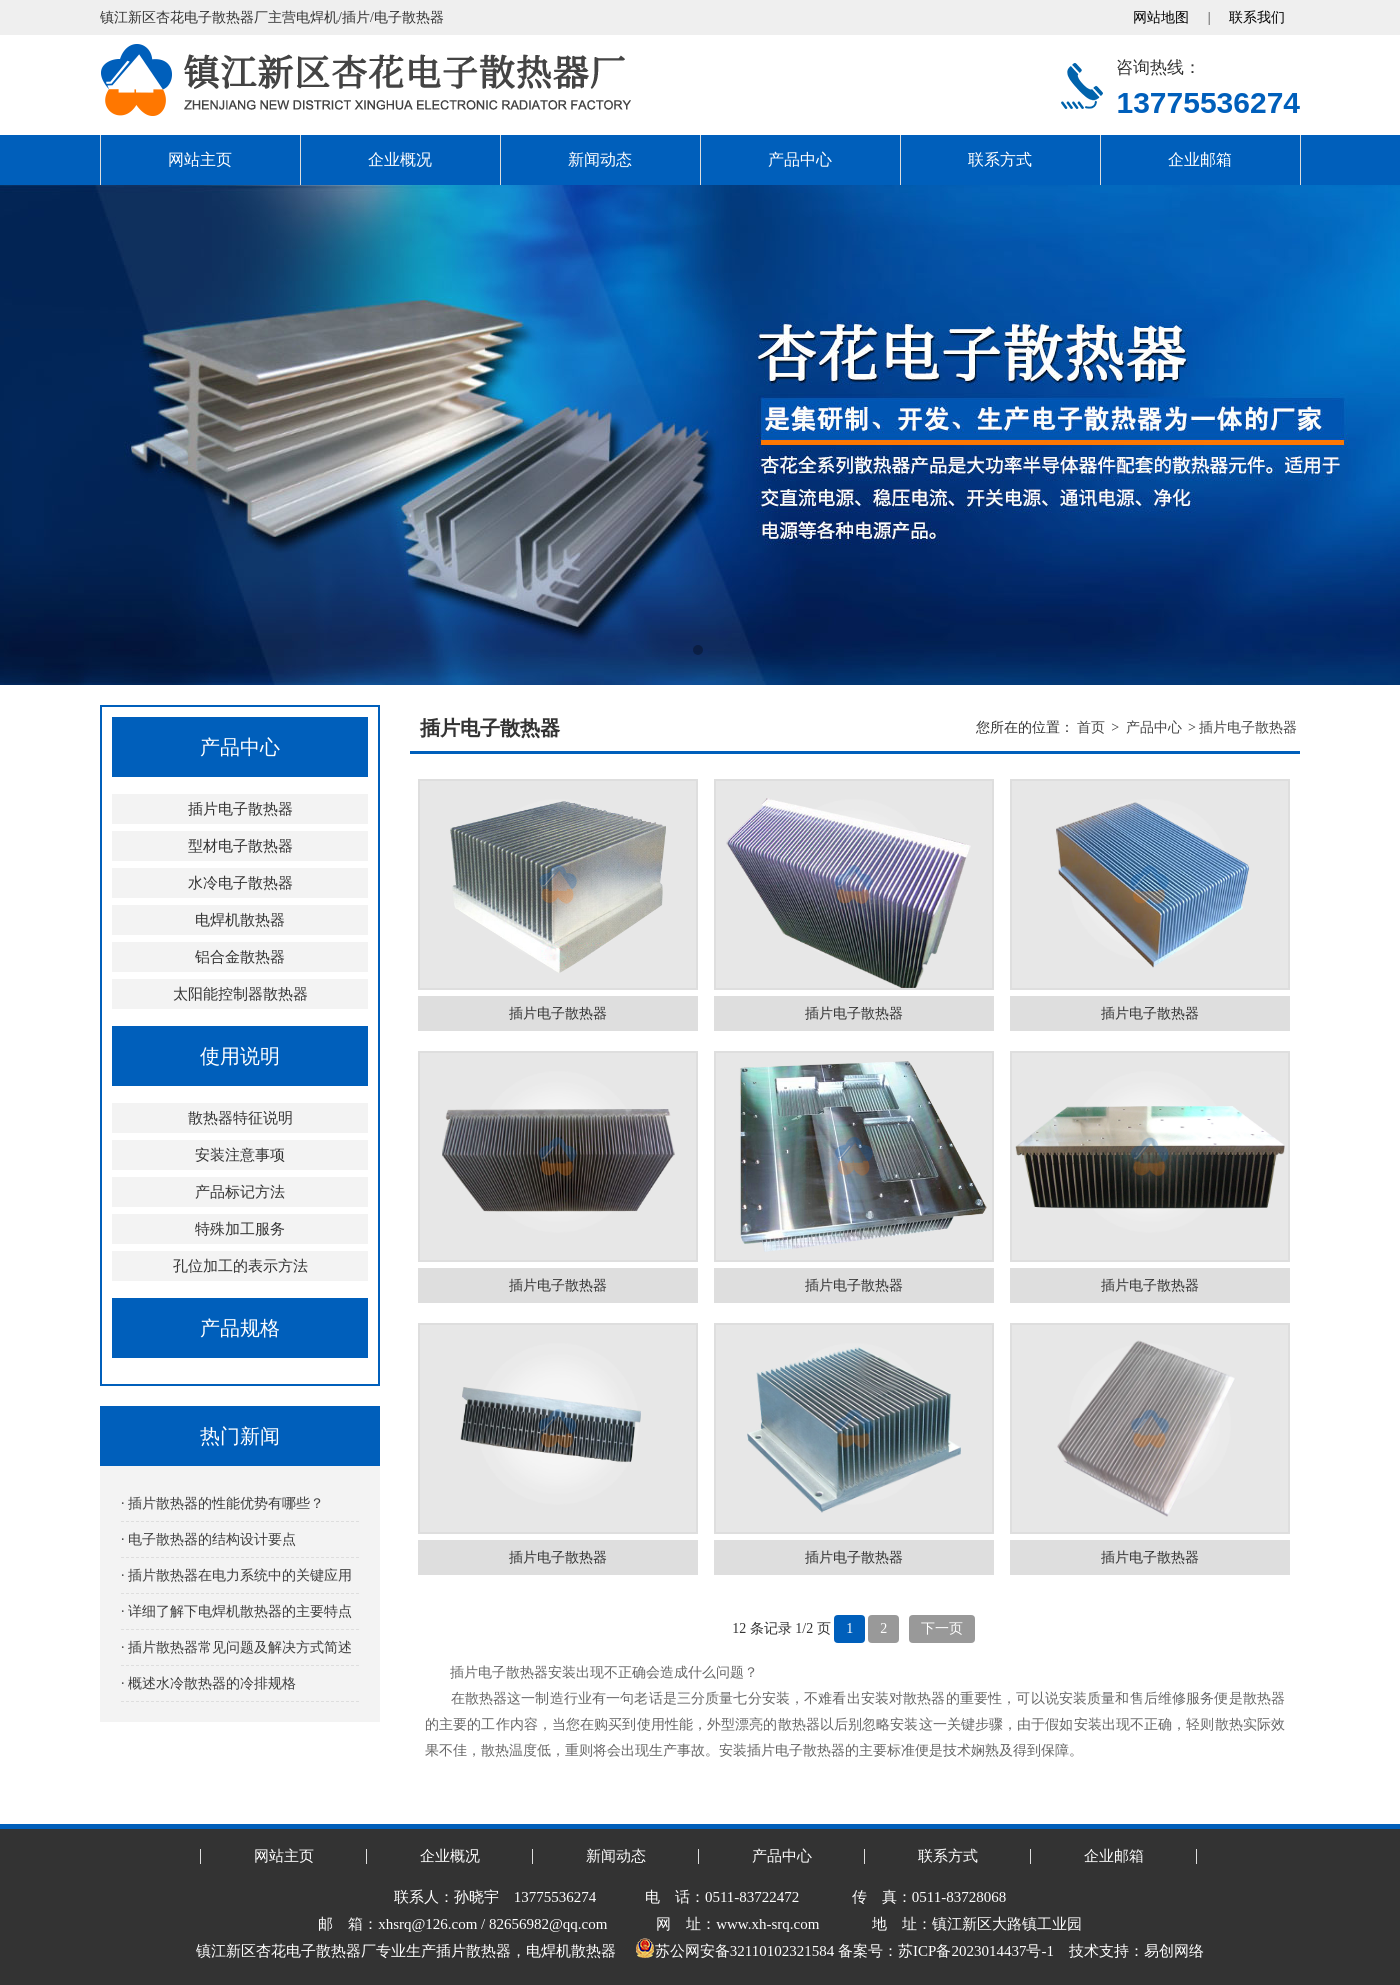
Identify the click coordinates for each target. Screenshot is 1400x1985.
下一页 (942, 1628)
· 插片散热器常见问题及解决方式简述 (236, 1647)
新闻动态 (600, 159)
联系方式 (1000, 159)
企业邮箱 (1200, 159)
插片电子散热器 (240, 809)
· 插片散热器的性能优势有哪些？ (222, 1503)
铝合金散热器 (240, 957)
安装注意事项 (240, 1155)
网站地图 (1161, 17)
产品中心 (800, 159)
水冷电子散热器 (240, 883)
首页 (1091, 727)
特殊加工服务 (240, 1229)
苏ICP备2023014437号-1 (976, 1951)
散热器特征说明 (240, 1118)
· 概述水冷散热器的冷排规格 (208, 1683)
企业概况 (400, 159)
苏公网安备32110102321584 (734, 1951)
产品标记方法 (240, 1192)
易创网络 (1174, 1951)
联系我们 (1257, 17)
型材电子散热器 (240, 846)
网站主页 (200, 159)
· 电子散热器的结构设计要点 (208, 1539)
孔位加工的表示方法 (240, 1266)
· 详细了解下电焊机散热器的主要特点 (236, 1611)
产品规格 (240, 1328)
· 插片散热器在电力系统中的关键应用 (236, 1575)
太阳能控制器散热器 (240, 994)
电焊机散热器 (240, 920)
